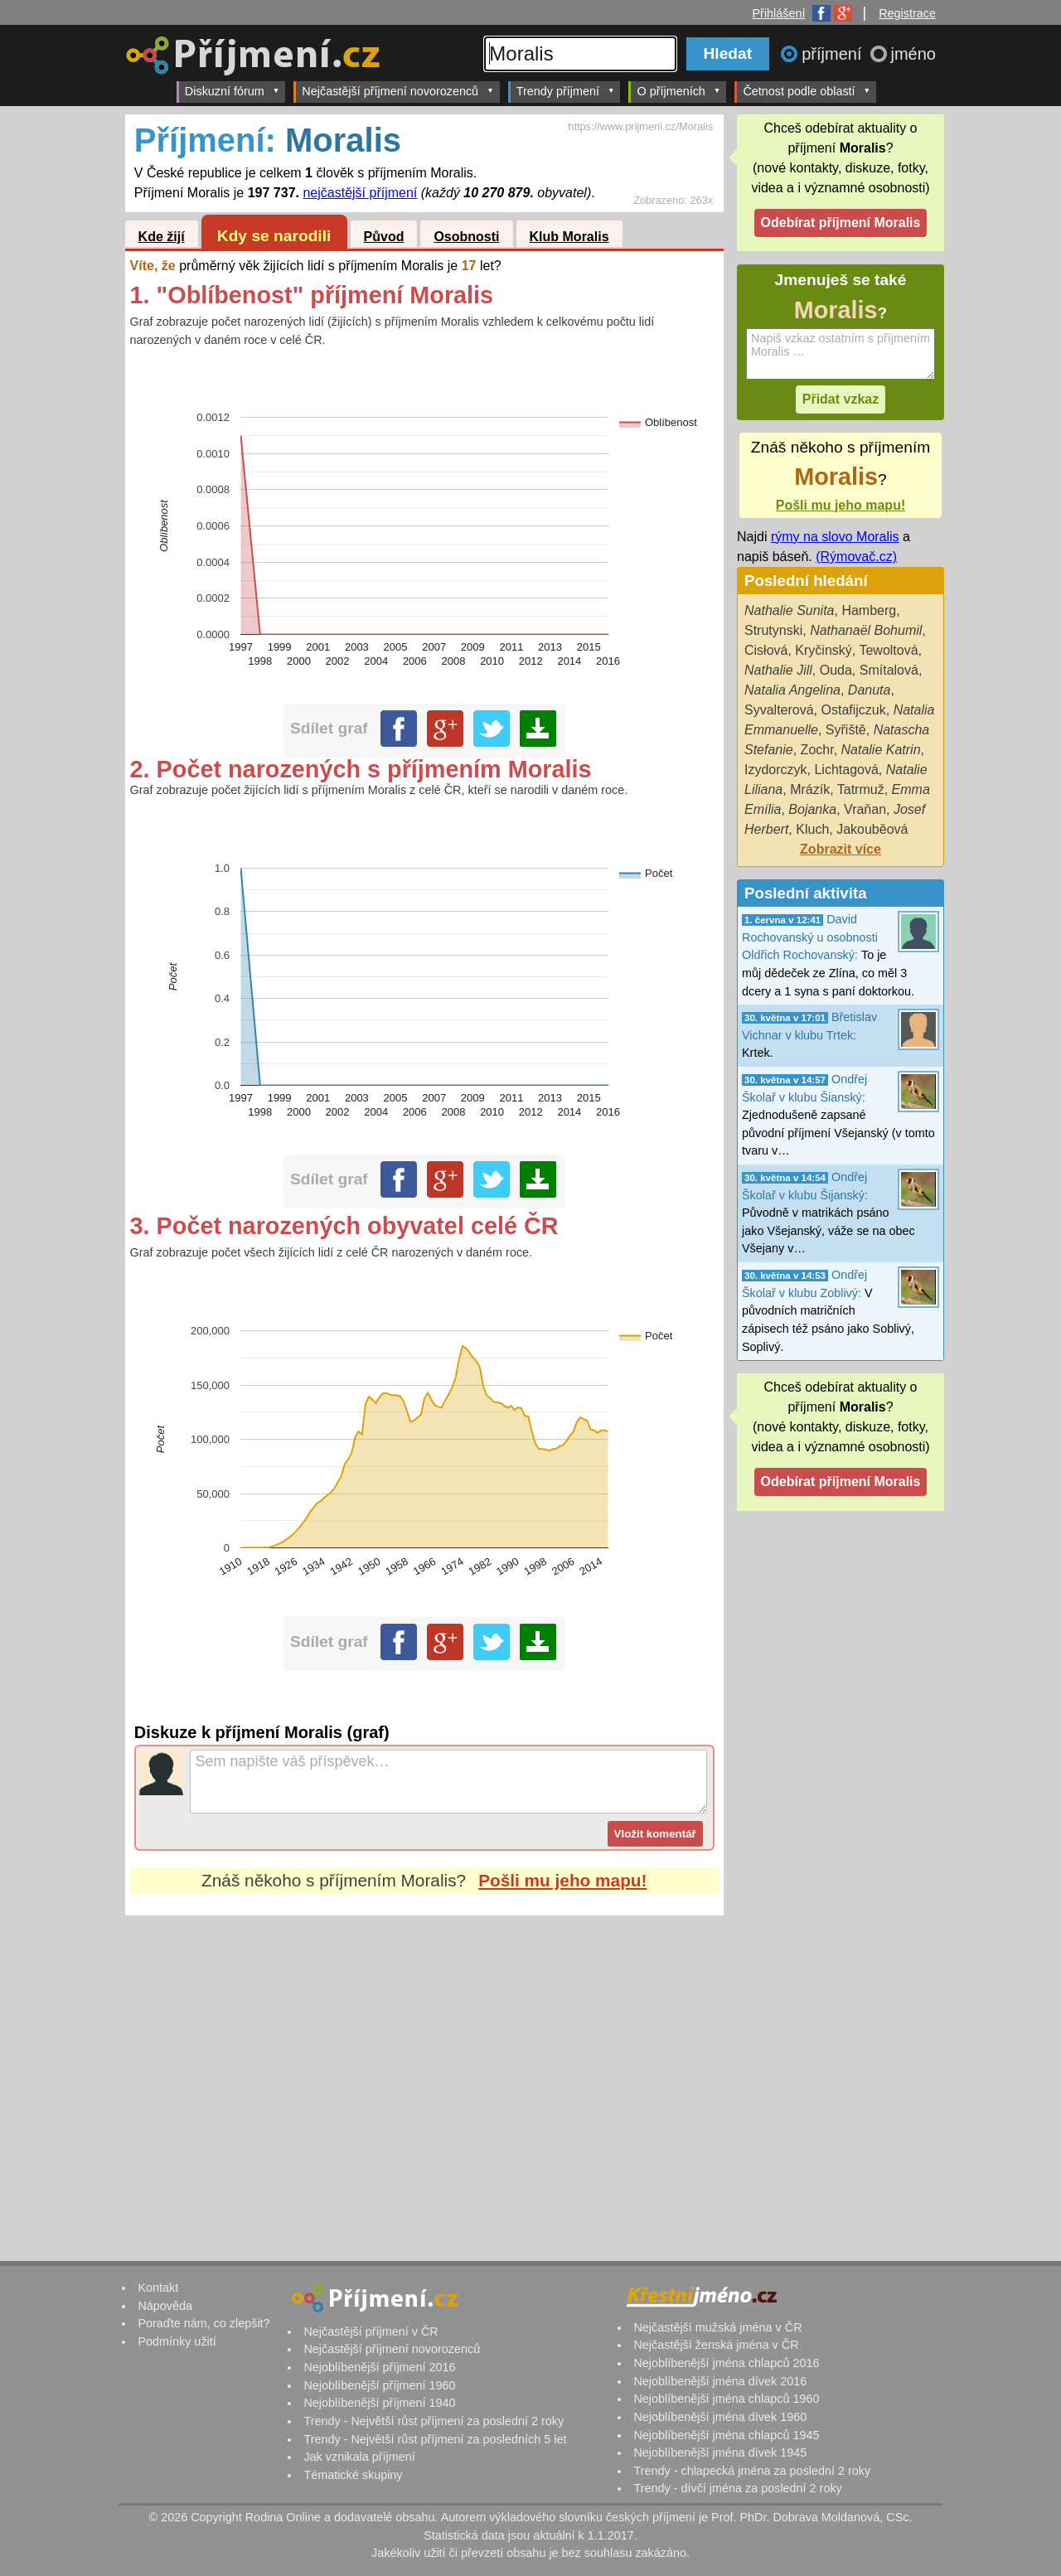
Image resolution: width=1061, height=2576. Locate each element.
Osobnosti (466, 237)
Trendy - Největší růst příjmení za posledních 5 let (434, 2439)
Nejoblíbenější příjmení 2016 (379, 2367)
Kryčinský (823, 650)
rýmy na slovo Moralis (835, 537)
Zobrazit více (840, 849)
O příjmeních (678, 91)
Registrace (907, 13)
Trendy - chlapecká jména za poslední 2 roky (751, 2470)
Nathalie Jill (778, 670)
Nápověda (165, 2305)
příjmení (834, 54)
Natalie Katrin (881, 750)
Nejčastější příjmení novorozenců (397, 91)
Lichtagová (846, 770)
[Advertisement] (424, 2071)
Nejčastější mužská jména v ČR (717, 2327)
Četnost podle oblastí (806, 91)
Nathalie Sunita (789, 610)
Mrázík (810, 789)
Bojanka (812, 809)
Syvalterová (779, 710)
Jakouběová (872, 829)
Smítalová (889, 670)
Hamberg (868, 610)
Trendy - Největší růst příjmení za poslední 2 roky (433, 2421)
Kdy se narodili (274, 236)
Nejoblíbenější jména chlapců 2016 (726, 2363)
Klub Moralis (569, 237)
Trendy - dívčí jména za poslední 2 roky (737, 2488)
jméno (913, 54)
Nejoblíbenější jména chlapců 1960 (726, 2398)
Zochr (817, 750)
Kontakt (158, 2287)
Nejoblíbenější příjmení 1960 (379, 2385)
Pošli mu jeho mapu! (562, 1880)
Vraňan (865, 809)
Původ (384, 237)
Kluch (812, 829)
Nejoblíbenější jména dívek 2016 (720, 2381)
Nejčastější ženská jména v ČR (715, 2344)
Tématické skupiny (352, 2475)
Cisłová (765, 650)
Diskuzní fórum (232, 91)
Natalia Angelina (792, 690)
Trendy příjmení (565, 91)
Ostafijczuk (853, 710)
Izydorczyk (775, 770)
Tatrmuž (860, 789)
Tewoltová (888, 650)
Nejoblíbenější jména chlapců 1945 (726, 2435)
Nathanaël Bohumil (866, 630)
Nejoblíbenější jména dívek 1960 (720, 2416)
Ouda (836, 670)
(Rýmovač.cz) (856, 557)
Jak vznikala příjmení (358, 2456)
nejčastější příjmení (360, 193)
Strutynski (773, 630)
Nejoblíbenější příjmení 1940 (379, 2402)
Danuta (869, 690)
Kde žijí (161, 237)
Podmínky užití (177, 2341)
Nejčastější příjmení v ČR (370, 2331)
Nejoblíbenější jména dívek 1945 (720, 2452)
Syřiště (846, 730)
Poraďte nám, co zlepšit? (203, 2323)
